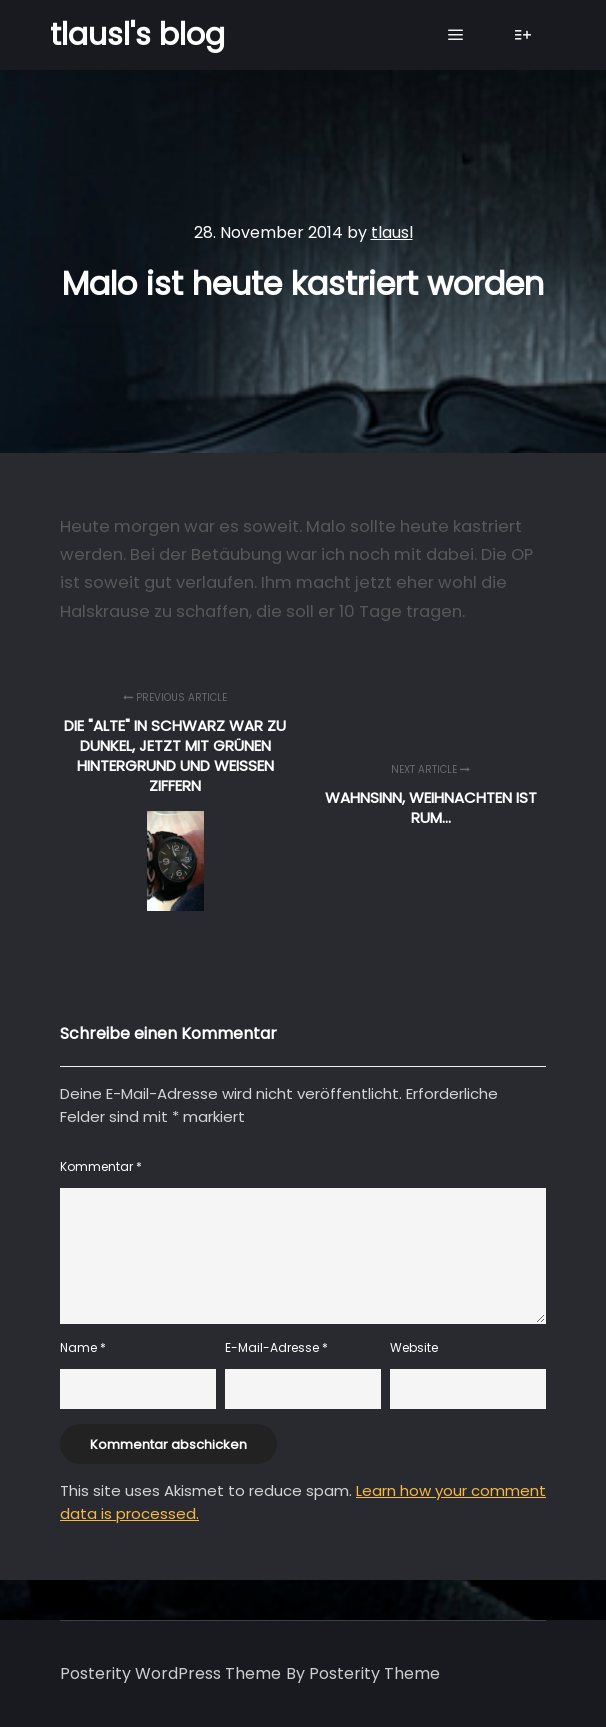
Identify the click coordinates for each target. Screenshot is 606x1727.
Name (83, 1347)
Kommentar (101, 1166)
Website (414, 1347)
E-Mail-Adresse (276, 1347)
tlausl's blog (137, 35)
